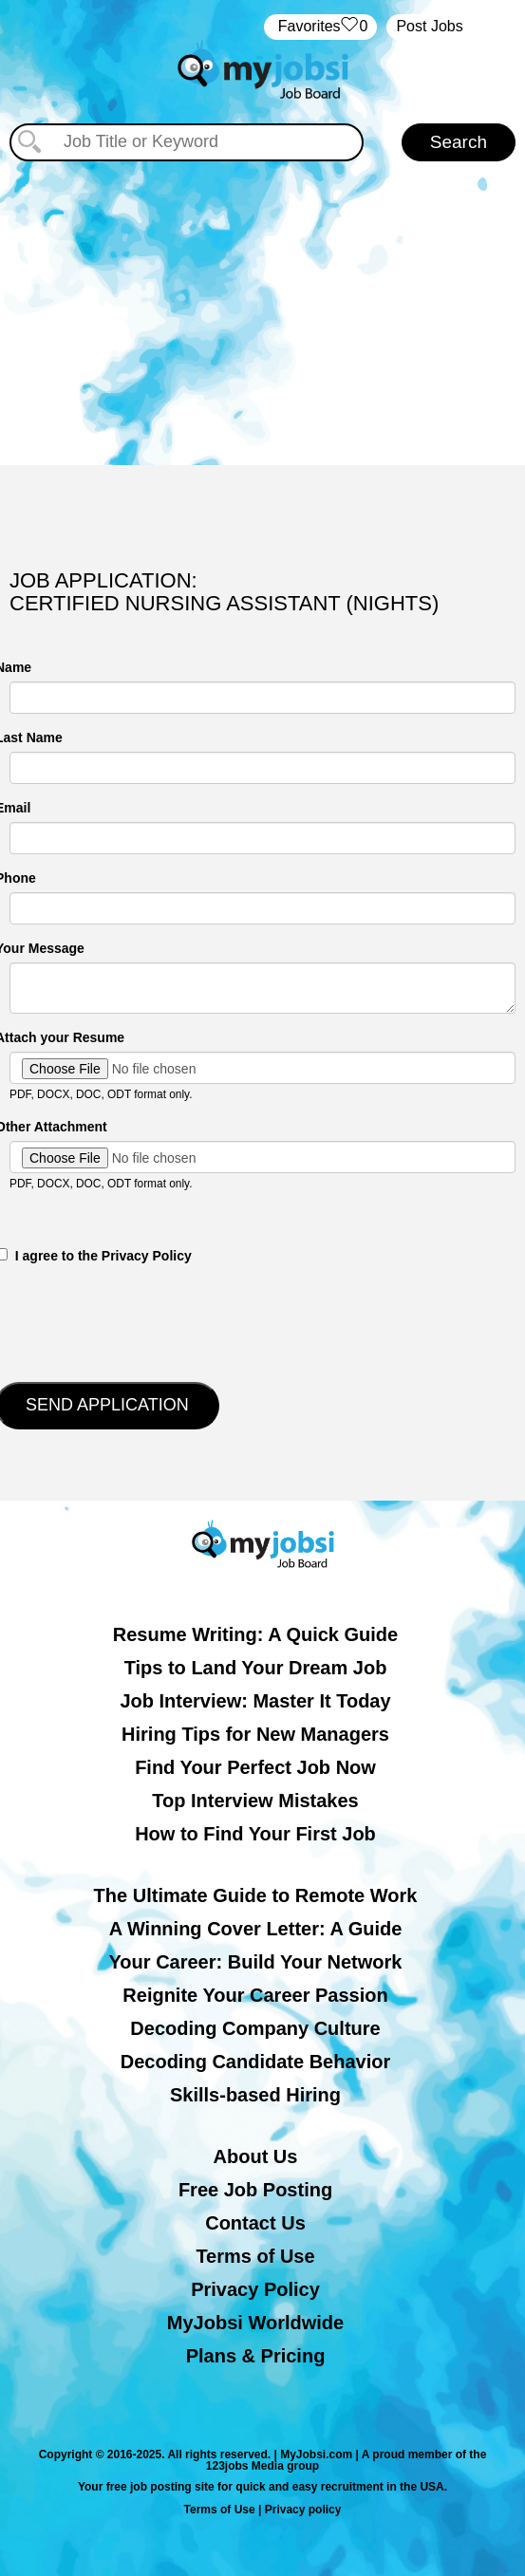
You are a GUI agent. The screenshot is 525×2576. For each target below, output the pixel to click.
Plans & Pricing (256, 2355)
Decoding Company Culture (255, 2028)
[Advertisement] (263, 304)
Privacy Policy (255, 2289)
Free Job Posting (255, 2189)
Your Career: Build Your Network (256, 1961)
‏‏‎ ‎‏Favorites (320, 27)
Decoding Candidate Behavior (256, 2061)
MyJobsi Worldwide (255, 2322)
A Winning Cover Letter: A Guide (256, 1928)
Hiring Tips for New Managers (255, 1734)
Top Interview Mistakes (255, 1800)
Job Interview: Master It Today (255, 1700)
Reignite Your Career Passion (254, 1995)
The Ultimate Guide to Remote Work (256, 1895)
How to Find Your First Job (255, 1833)
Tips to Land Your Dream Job (255, 1667)
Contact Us (255, 2222)
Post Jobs (429, 26)
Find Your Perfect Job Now (255, 1767)
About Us (256, 2156)
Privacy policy (303, 2509)
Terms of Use (255, 2256)
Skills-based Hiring (255, 2094)
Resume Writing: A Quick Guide (255, 1634)
